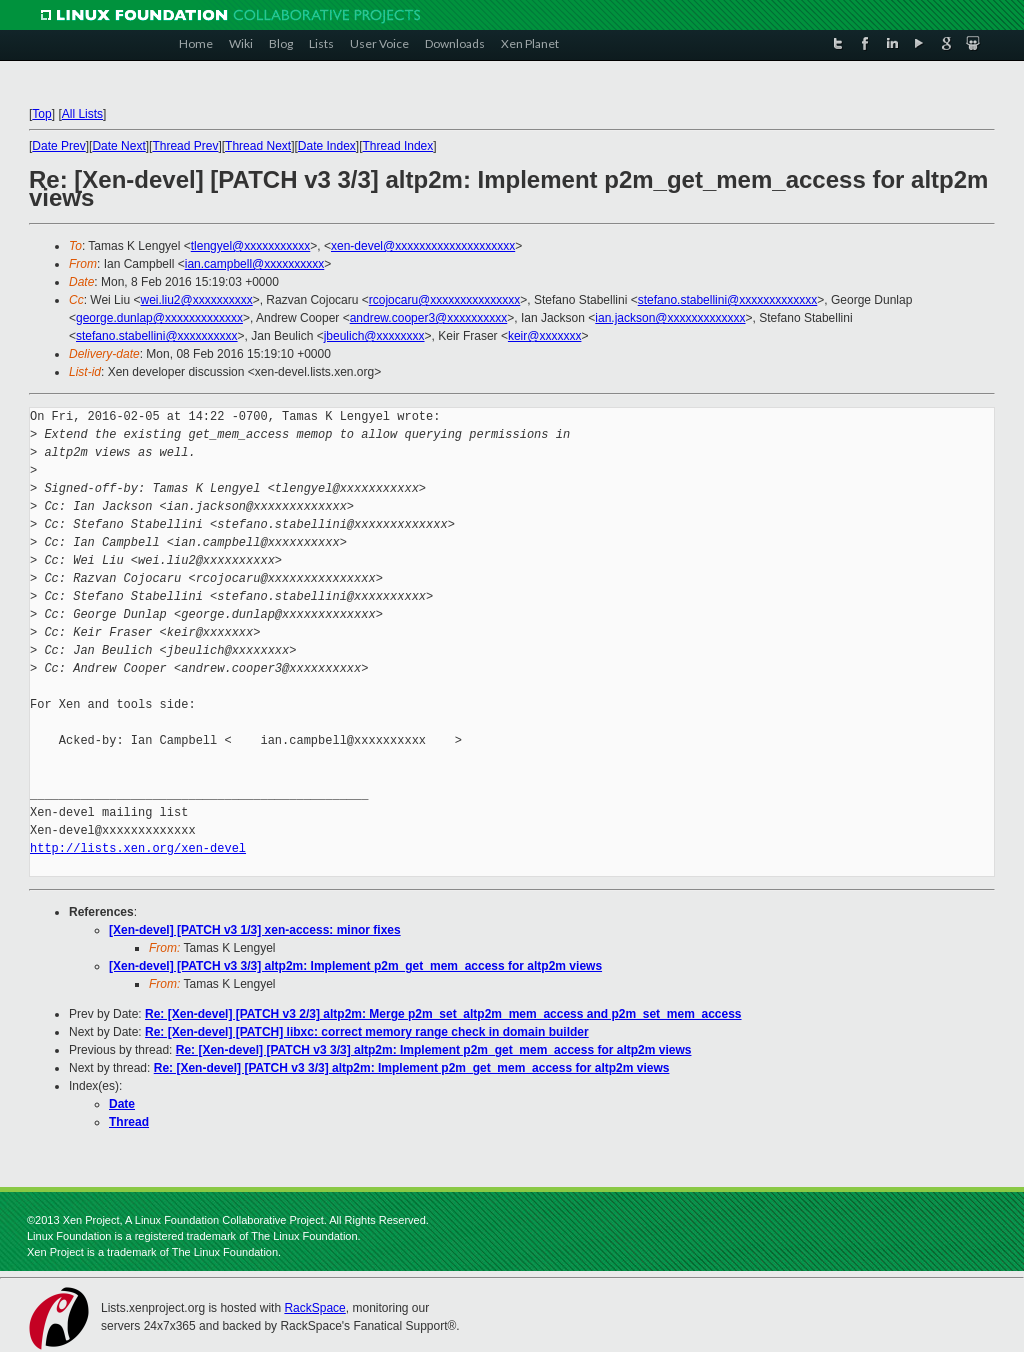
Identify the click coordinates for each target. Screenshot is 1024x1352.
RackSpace (314, 1308)
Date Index (327, 146)
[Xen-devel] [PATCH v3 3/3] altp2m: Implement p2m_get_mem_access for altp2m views (355, 966)
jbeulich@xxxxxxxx (374, 336)
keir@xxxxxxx (545, 336)
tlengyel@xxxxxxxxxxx (251, 246)
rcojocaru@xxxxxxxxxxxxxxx (445, 300)
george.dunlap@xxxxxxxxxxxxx (159, 318)
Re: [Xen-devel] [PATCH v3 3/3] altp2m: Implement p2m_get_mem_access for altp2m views (434, 1050)
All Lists (82, 114)
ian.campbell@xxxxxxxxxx (255, 264)
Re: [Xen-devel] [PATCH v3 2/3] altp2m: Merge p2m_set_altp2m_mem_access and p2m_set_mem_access (443, 1014)
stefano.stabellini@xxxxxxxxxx (157, 336)
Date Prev (58, 146)
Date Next (118, 146)
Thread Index (398, 146)
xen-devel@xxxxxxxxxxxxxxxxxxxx (423, 246)
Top (41, 114)
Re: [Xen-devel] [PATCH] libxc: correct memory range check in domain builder (367, 1032)
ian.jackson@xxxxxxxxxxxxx (670, 318)
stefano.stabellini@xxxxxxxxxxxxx (728, 300)
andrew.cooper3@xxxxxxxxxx (429, 318)
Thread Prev (185, 146)
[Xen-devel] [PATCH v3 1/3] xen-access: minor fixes (255, 930)
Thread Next (258, 146)
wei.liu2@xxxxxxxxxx (196, 300)
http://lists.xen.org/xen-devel (138, 848)
